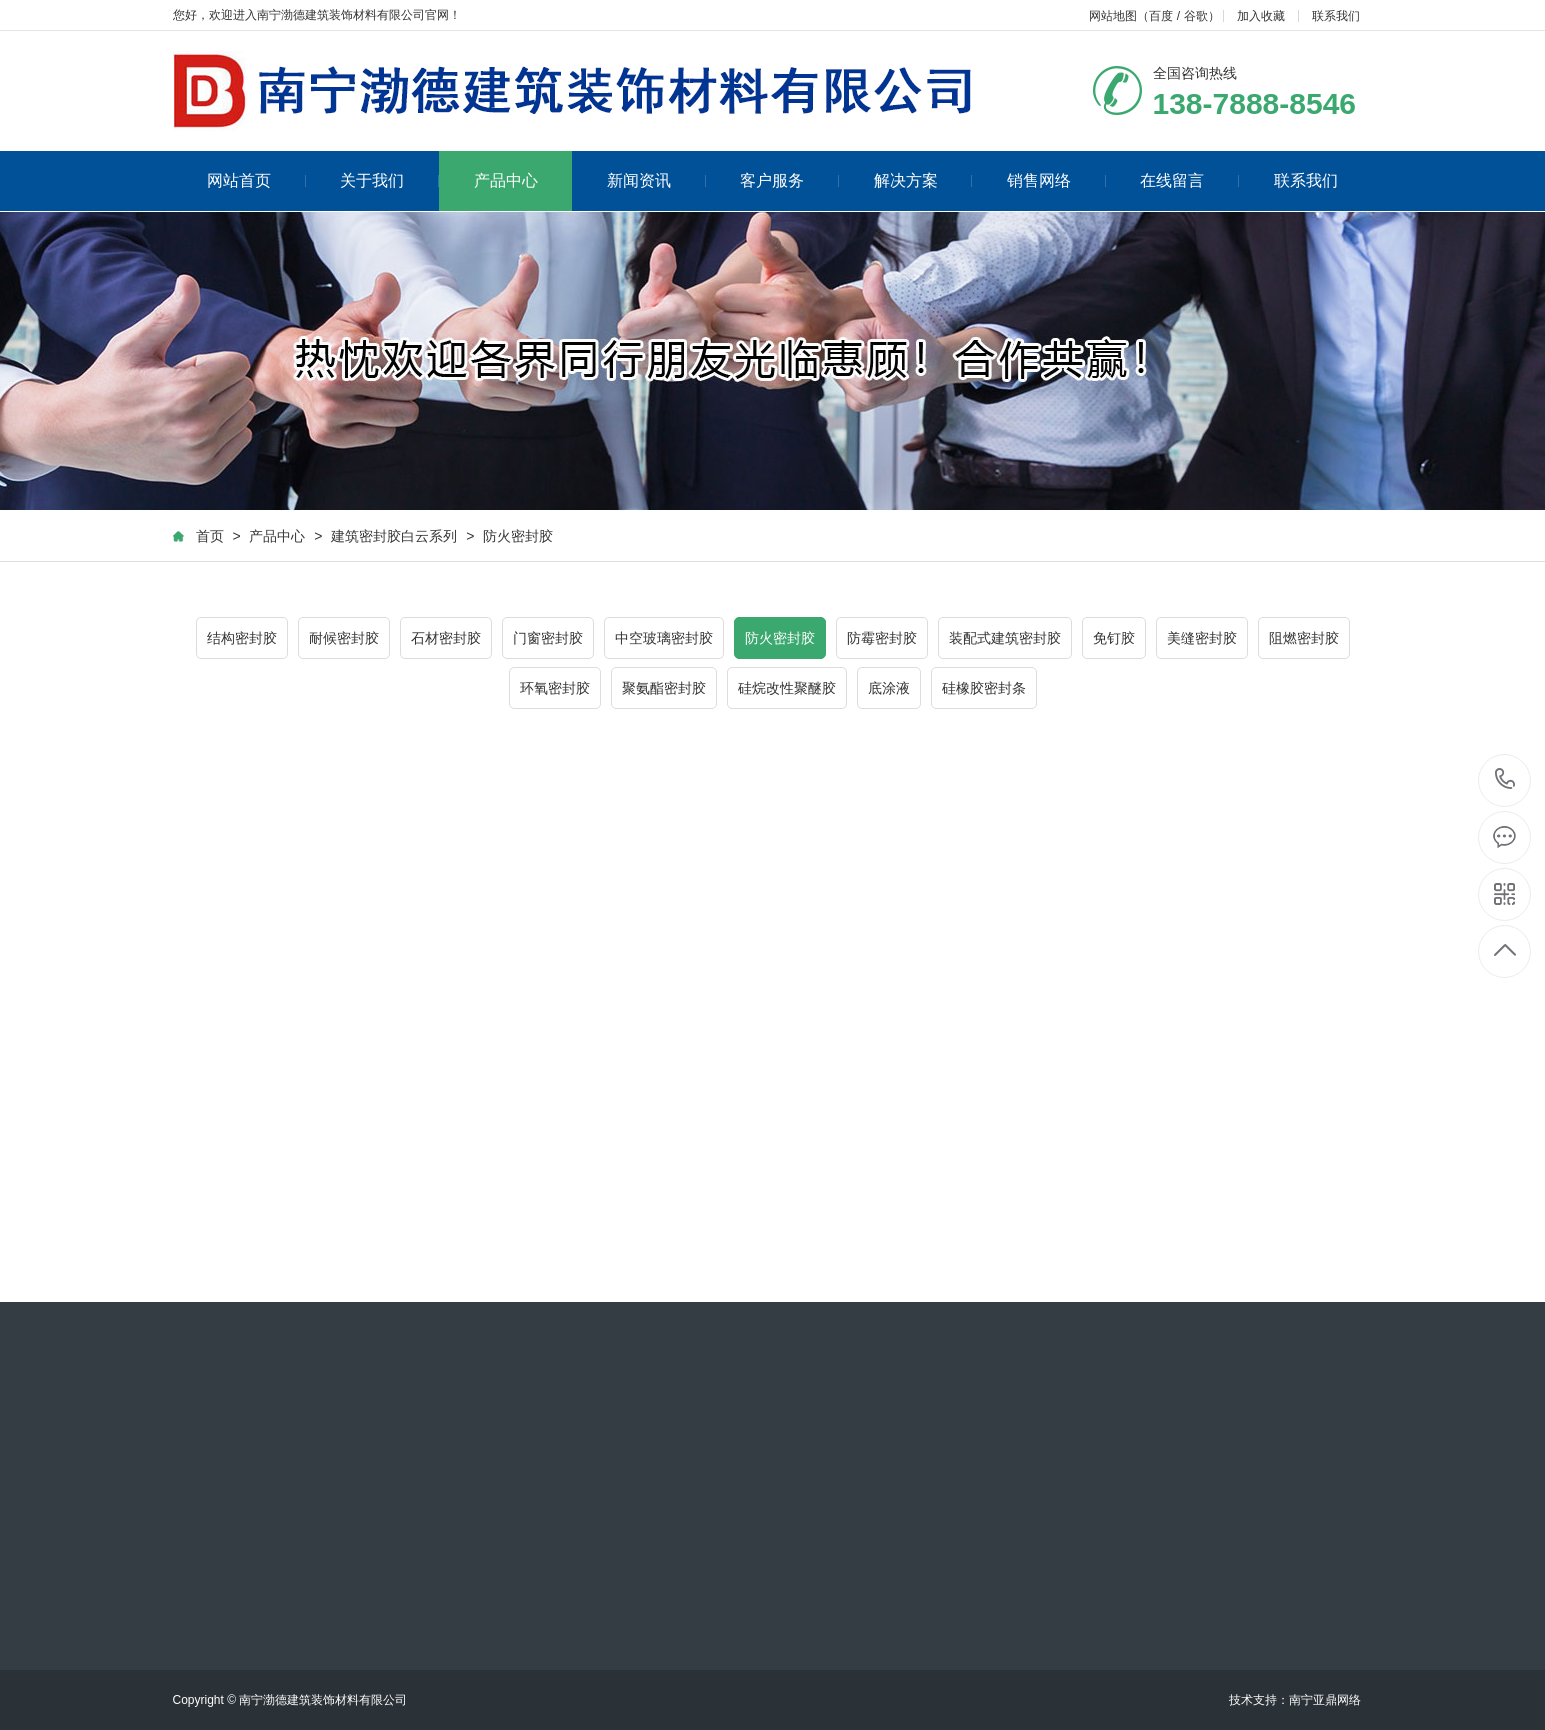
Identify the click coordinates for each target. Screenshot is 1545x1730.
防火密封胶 (518, 536)
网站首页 (256, 180)
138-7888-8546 (1505, 780)
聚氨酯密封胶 (664, 688)
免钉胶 (1114, 638)
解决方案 (923, 180)
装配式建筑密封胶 (1005, 638)
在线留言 (1189, 180)
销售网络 (1056, 180)
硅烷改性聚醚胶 (787, 688)
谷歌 (1196, 16)
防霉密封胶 (882, 638)
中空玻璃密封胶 (664, 638)
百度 (1161, 16)
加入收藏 (1261, 16)
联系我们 (1336, 16)
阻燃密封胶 (1304, 638)
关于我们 (389, 180)
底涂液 (889, 688)
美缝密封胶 (1202, 638)
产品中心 (506, 180)
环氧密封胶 (555, 688)
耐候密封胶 (344, 638)
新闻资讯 (656, 180)
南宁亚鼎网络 (1325, 1700)
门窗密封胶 (548, 638)
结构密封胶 (242, 638)
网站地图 (1113, 16)
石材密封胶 (446, 638)
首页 (210, 536)
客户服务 (789, 180)
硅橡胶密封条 (984, 688)
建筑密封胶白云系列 (394, 536)
